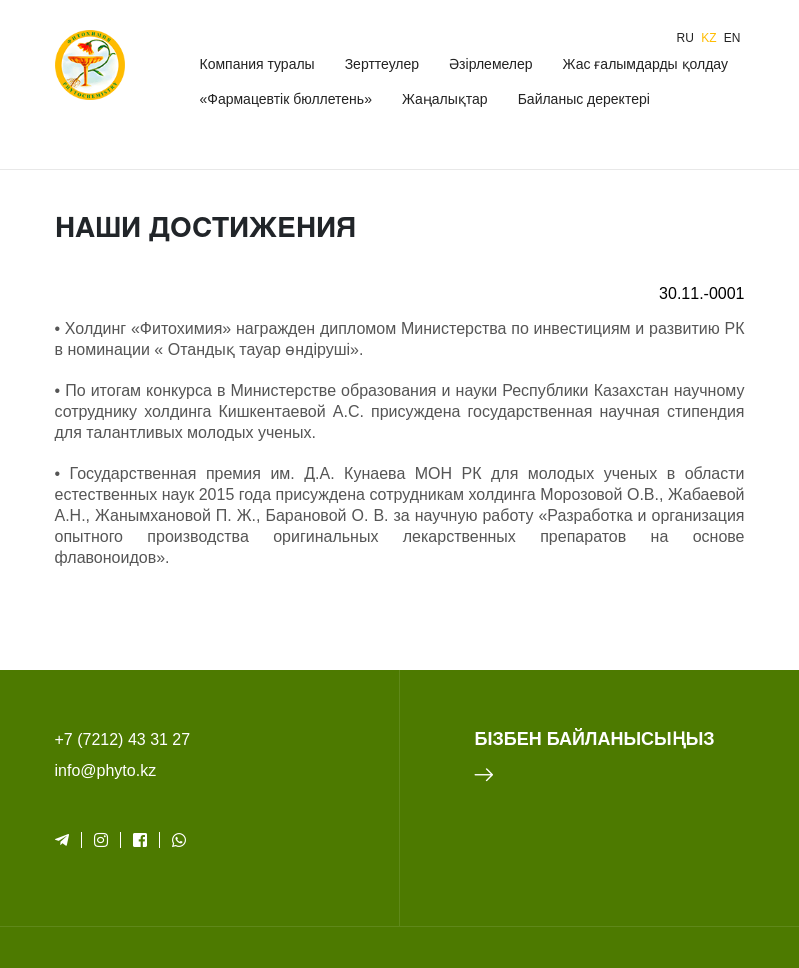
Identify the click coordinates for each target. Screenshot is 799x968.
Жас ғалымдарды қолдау (645, 64)
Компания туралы (256, 64)
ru (686, 38)
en (732, 38)
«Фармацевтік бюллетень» (285, 99)
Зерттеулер (382, 64)
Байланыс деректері (584, 99)
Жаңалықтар (445, 99)
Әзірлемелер (490, 64)
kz (710, 38)
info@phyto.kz (106, 770)
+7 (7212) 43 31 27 (123, 739)
